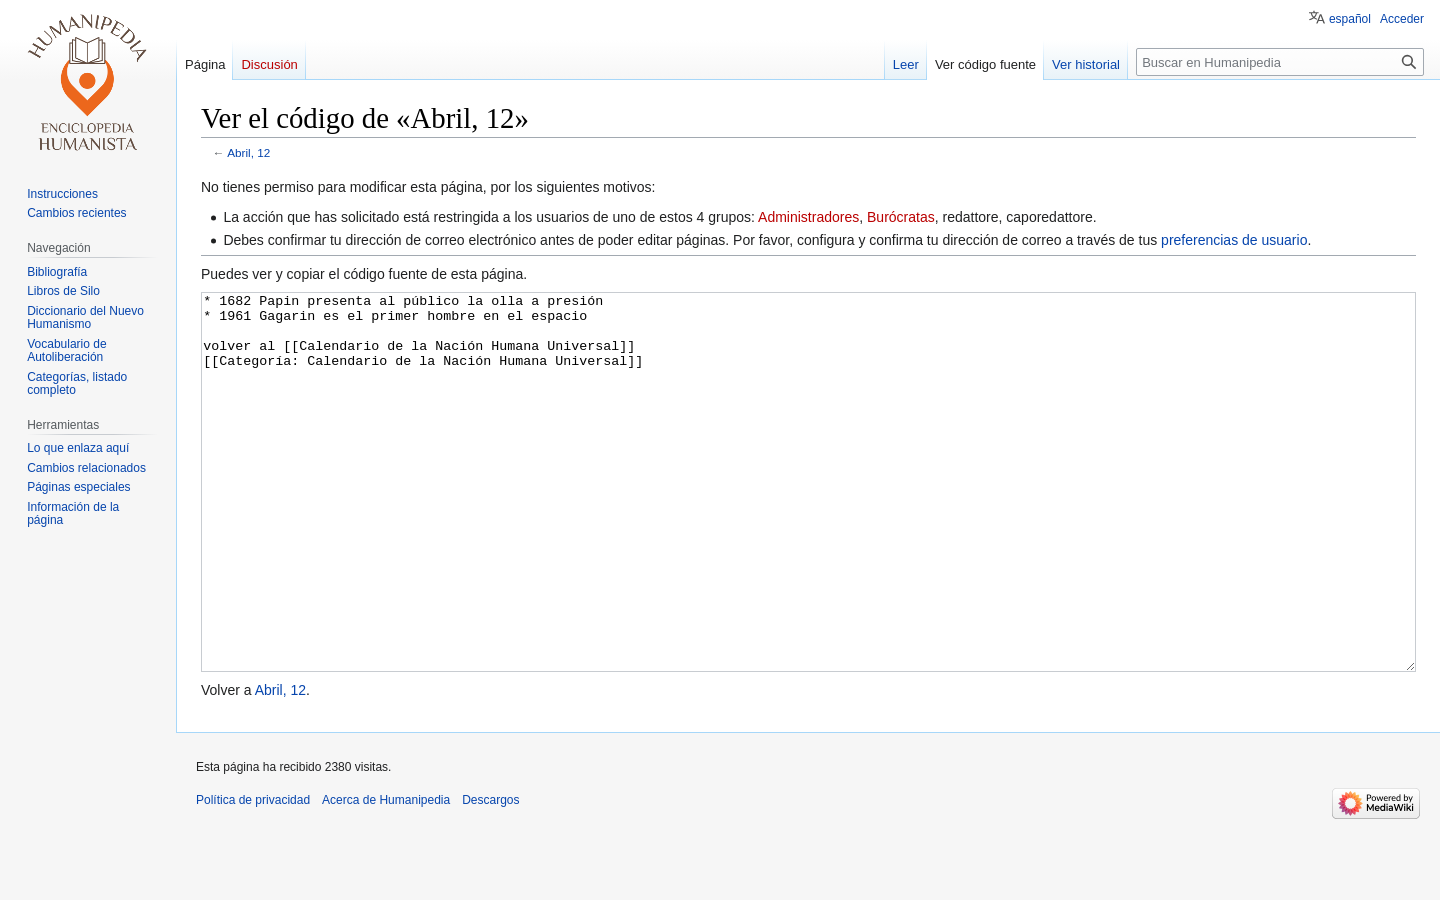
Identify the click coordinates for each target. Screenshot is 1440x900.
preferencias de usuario (1234, 240)
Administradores (808, 217)
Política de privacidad (253, 875)
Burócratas (901, 217)
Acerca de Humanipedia (386, 875)
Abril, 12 (248, 152)
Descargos (490, 875)
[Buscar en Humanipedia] (1280, 62)
